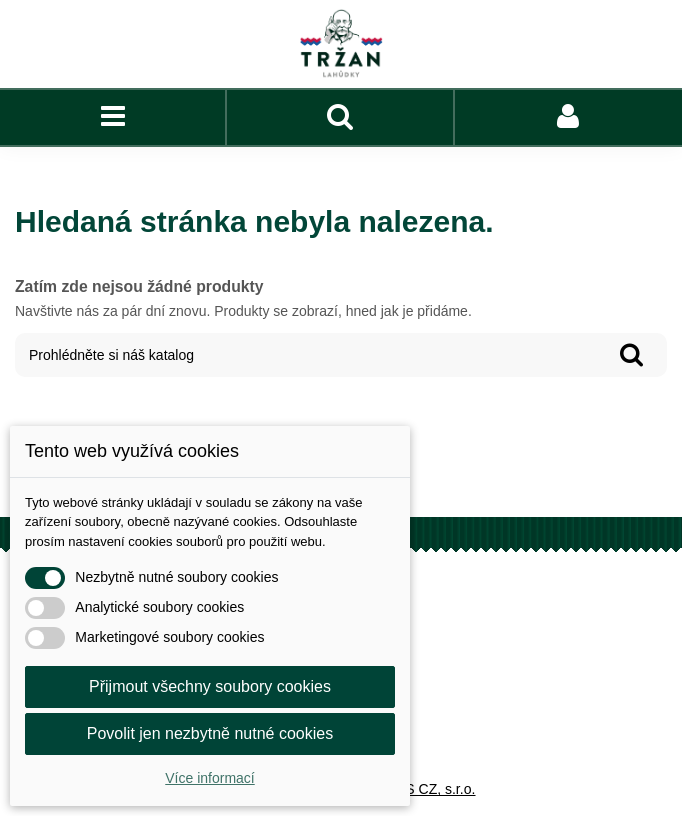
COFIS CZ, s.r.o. (423, 789)
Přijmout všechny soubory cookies (210, 686)
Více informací (209, 778)
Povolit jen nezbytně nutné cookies (210, 733)
